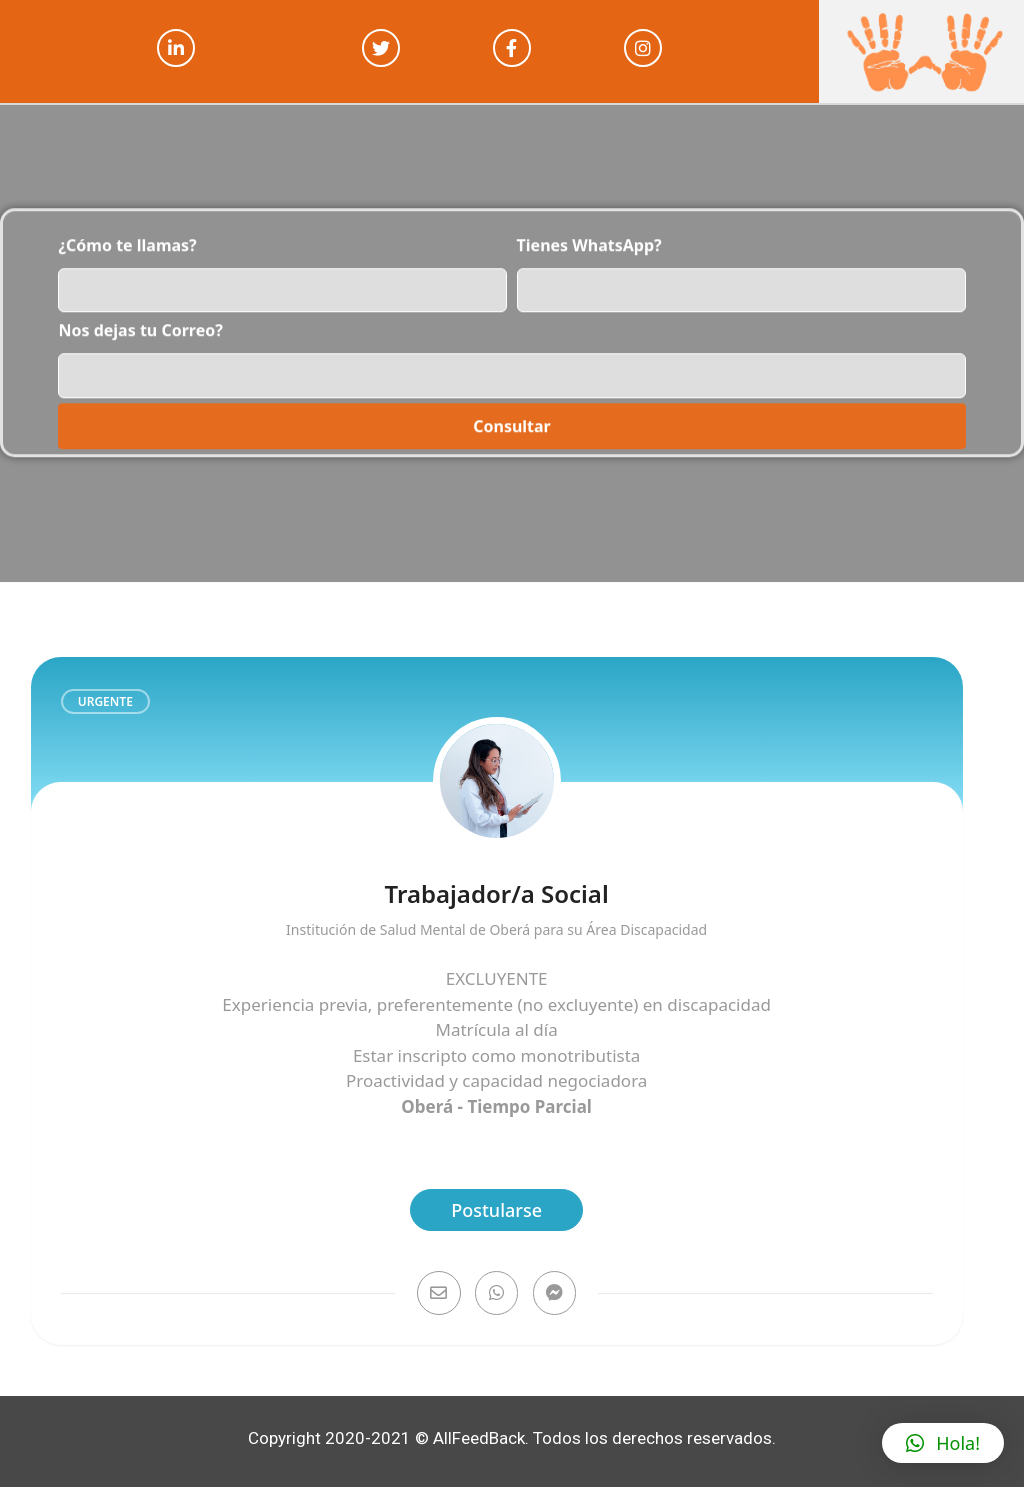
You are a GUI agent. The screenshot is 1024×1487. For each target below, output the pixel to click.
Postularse (496, 1210)
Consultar (512, 391)
